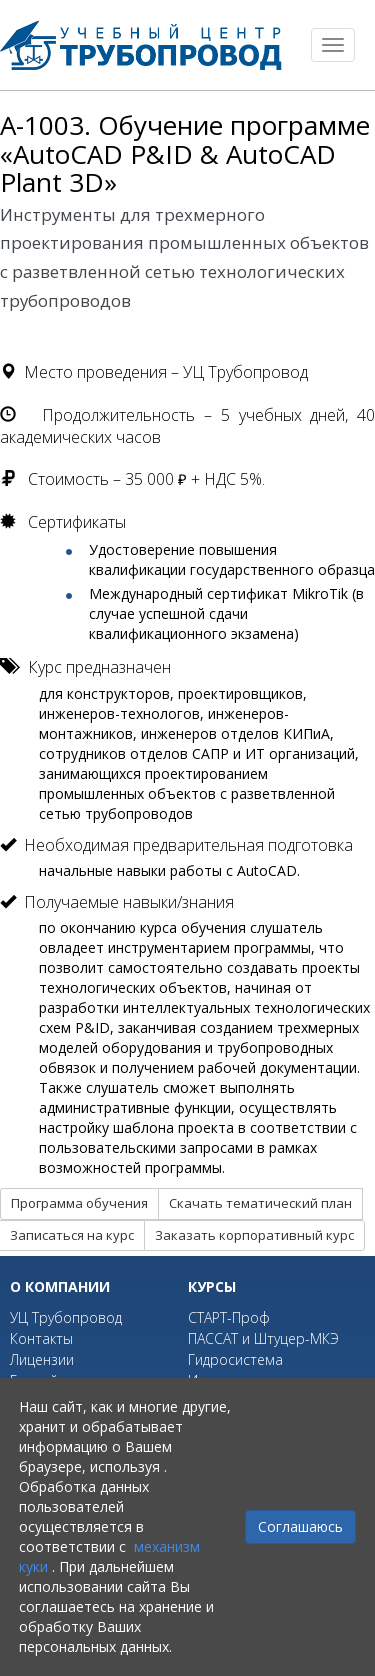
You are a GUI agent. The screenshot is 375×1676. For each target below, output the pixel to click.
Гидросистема (235, 1359)
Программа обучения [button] (79, 1203)
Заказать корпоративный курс (254, 1235)
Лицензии (42, 1359)
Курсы (212, 1286)
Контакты (41, 1338)
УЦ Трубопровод (66, 1317)
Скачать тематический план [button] (260, 1203)
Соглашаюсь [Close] (300, 1526)
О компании (60, 1286)
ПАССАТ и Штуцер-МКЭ (263, 1338)
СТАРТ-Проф (229, 1317)
